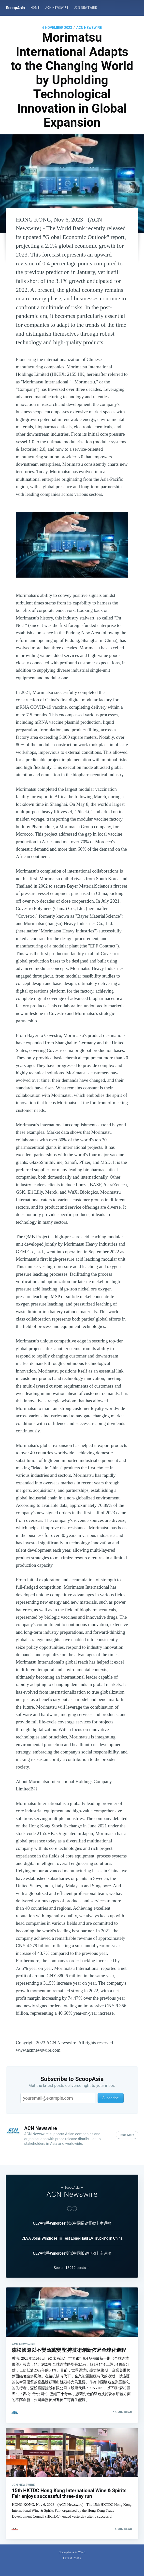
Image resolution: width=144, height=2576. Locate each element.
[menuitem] (35, 8)
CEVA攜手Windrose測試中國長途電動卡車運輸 (72, 2219)
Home (35, 7)
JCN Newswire (85, 7)
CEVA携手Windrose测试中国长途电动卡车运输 (72, 2249)
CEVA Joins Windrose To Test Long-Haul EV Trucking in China (72, 2234)
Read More (127, 2135)
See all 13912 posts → (72, 2263)
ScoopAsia (15, 7)
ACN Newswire (56, 7)
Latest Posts (72, 2558)
